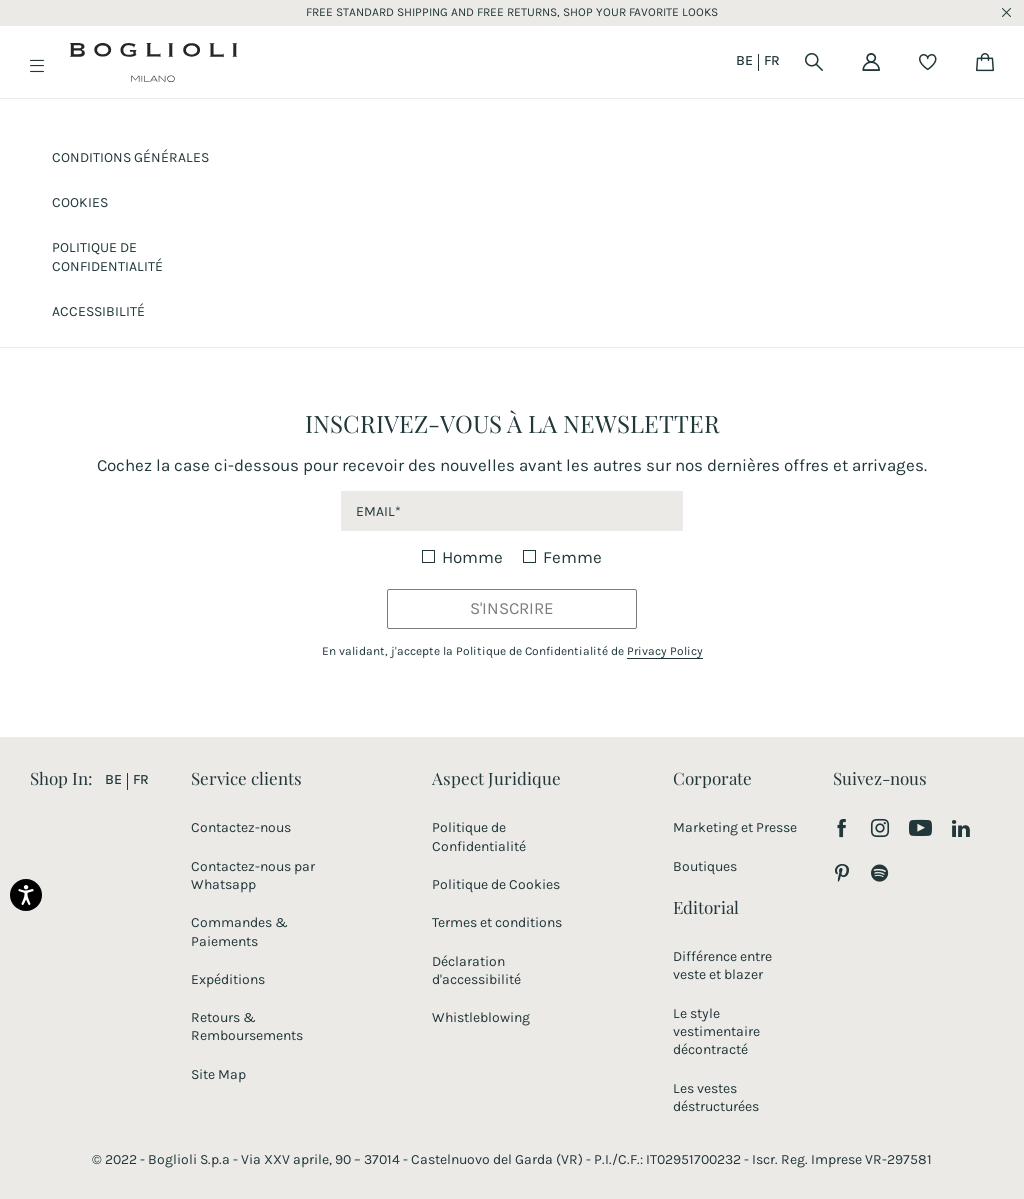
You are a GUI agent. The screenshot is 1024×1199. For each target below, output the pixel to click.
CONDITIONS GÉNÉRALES (130, 157)
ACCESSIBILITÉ (98, 311)
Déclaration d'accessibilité (476, 970)
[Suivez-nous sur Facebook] (842, 830)
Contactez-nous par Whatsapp (253, 875)
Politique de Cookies (496, 884)
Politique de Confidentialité (479, 836)
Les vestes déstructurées (716, 1097)
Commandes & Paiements (239, 931)
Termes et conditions (497, 922)
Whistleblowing (481, 1017)
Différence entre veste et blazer (722, 965)
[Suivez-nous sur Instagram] (880, 830)
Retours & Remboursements (247, 1026)
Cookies (80, 202)
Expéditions (228, 979)
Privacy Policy (665, 651)
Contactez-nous (241, 827)
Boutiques (705, 866)
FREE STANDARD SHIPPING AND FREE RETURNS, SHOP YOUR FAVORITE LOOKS (512, 12)
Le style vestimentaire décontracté (716, 1031)
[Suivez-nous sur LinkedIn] (961, 830)
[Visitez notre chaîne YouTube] (920, 830)
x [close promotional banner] (1006, 13)
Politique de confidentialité (107, 256)
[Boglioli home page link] (153, 65)
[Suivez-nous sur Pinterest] (842, 875)
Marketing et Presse (735, 827)
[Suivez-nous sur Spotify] (879, 875)
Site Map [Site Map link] (218, 1074)
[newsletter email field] (511, 511)
